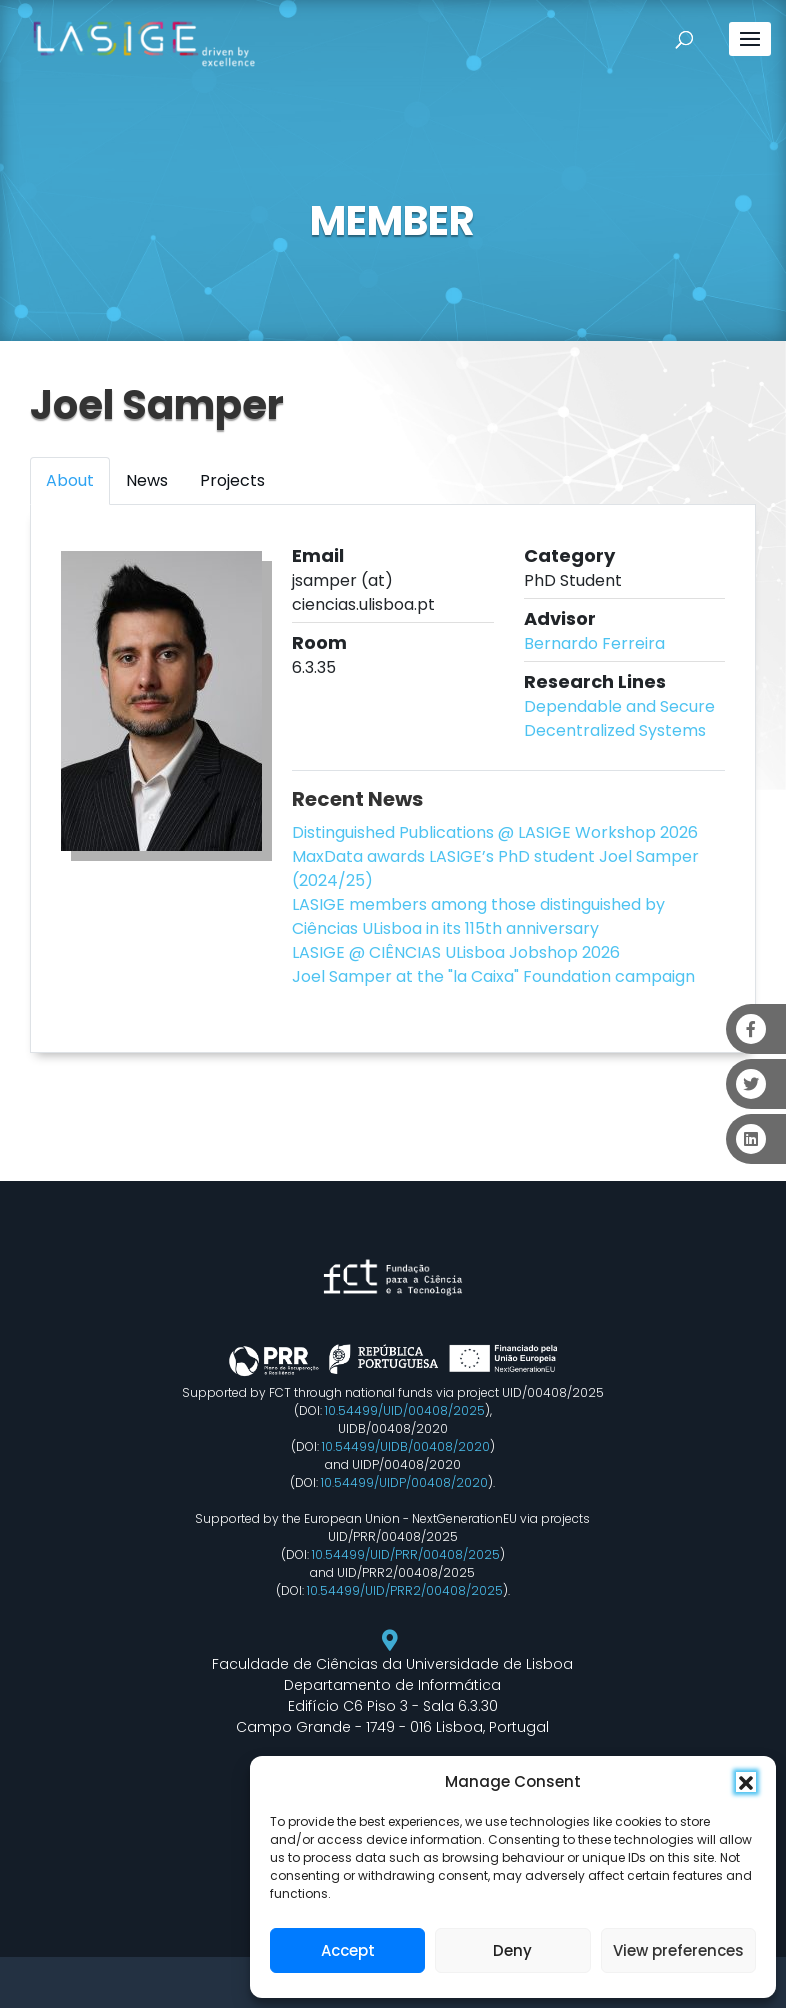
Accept (348, 1950)
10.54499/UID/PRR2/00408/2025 (405, 1590)
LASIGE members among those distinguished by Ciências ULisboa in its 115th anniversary (478, 916)
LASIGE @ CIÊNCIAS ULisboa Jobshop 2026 (456, 952)
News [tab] (147, 480)
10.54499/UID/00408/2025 (405, 1410)
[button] (746, 1782)
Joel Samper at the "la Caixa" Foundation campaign (493, 976)
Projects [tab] (232, 480)
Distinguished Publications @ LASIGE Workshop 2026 (495, 832)
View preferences (678, 1950)
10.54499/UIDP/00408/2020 (404, 1482)
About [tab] (70, 480)
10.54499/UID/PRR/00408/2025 (406, 1554)
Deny (512, 1950)
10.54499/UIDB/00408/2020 (406, 1446)
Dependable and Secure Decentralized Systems (619, 718)
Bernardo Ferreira (594, 643)
